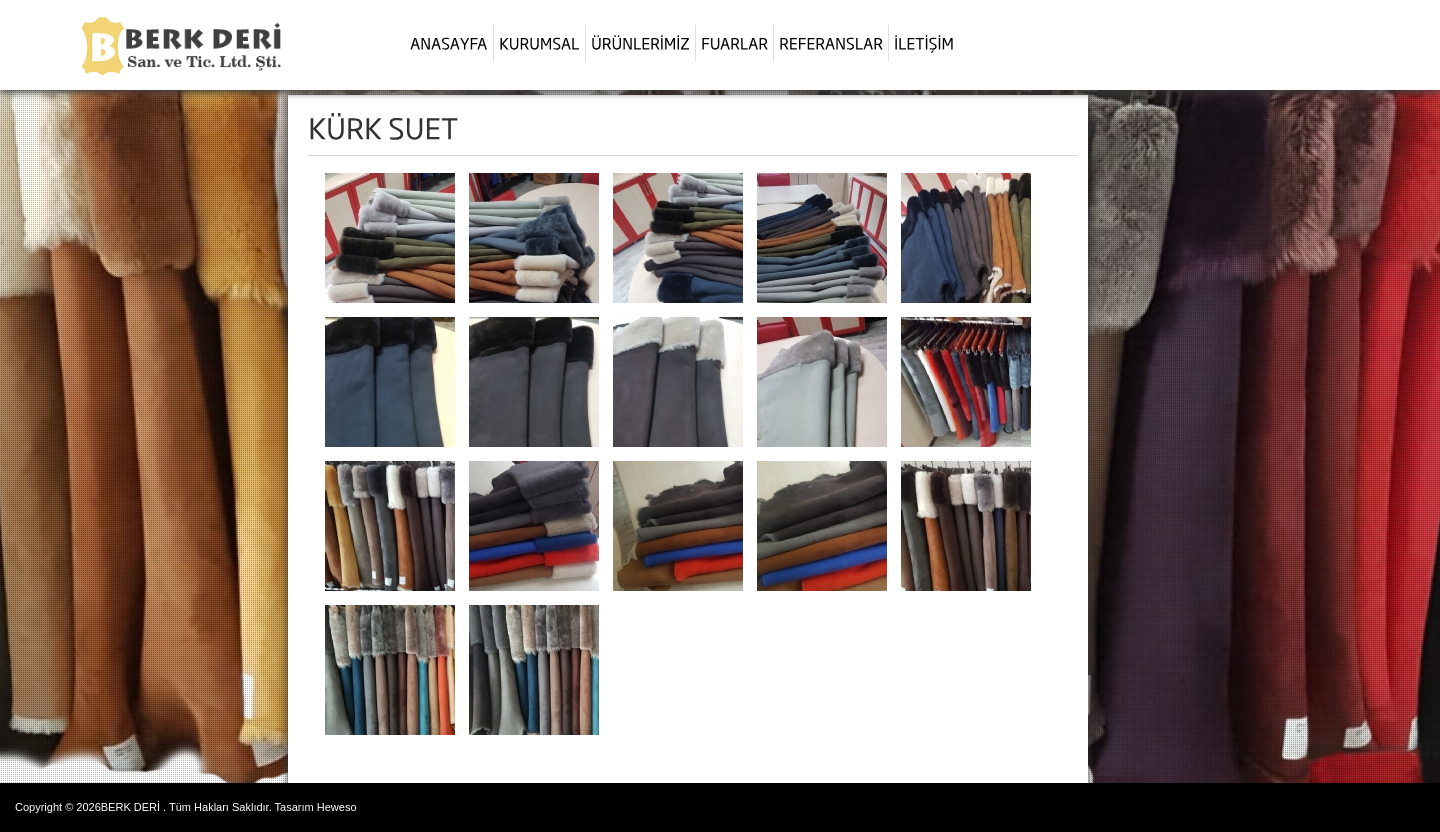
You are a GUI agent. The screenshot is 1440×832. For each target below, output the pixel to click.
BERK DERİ (130, 807)
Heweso (337, 807)
